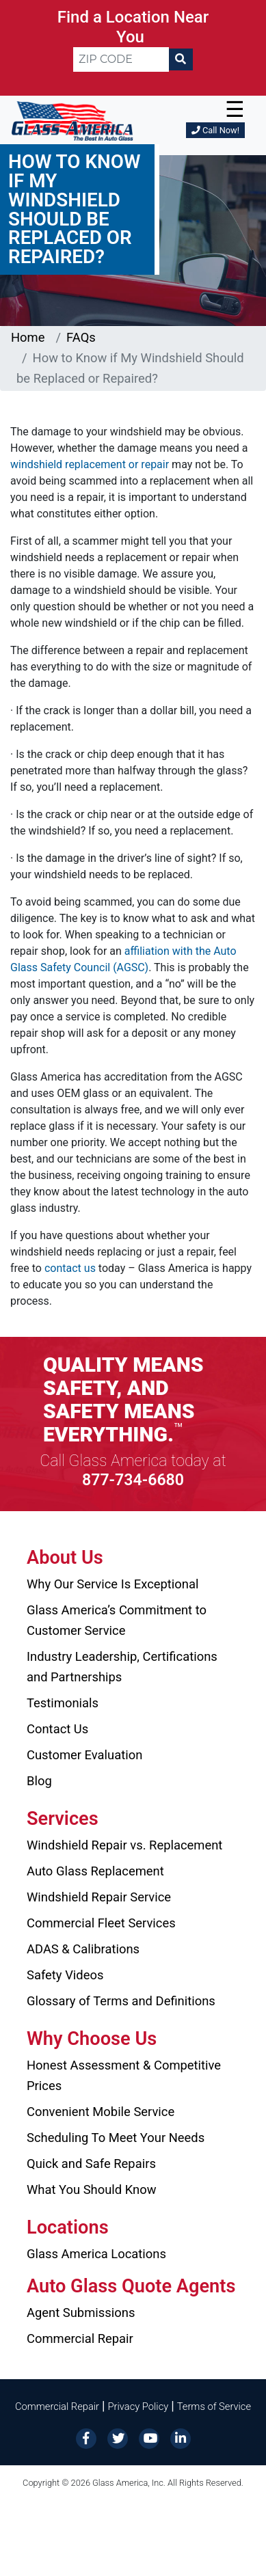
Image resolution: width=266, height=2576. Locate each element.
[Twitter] (117, 2437)
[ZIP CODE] (121, 59)
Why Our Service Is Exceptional (112, 1584)
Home (28, 337)
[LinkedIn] (180, 2437)
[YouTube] (149, 2437)
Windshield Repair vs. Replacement (124, 1845)
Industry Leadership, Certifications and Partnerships (122, 1666)
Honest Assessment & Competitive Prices (124, 2075)
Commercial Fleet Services (101, 1923)
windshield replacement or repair (89, 464)
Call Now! (215, 130)
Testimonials (62, 1703)
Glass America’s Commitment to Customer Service (117, 1620)
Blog (39, 1781)
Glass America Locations (96, 2254)
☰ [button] (235, 109)
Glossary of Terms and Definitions (121, 2001)
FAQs (81, 337)
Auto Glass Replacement (95, 1871)
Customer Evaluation (84, 1755)
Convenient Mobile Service (100, 2111)
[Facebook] (86, 2437)
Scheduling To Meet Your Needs (115, 2137)
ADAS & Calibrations (83, 1949)
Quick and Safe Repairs (91, 2163)
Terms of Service (214, 2406)
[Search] (180, 59)
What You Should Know (92, 2189)
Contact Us (57, 1729)
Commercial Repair (80, 2338)
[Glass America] (72, 119)
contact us (70, 1268)
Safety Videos (65, 1975)
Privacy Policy (138, 2406)
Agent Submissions (81, 2312)
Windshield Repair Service (99, 1897)
